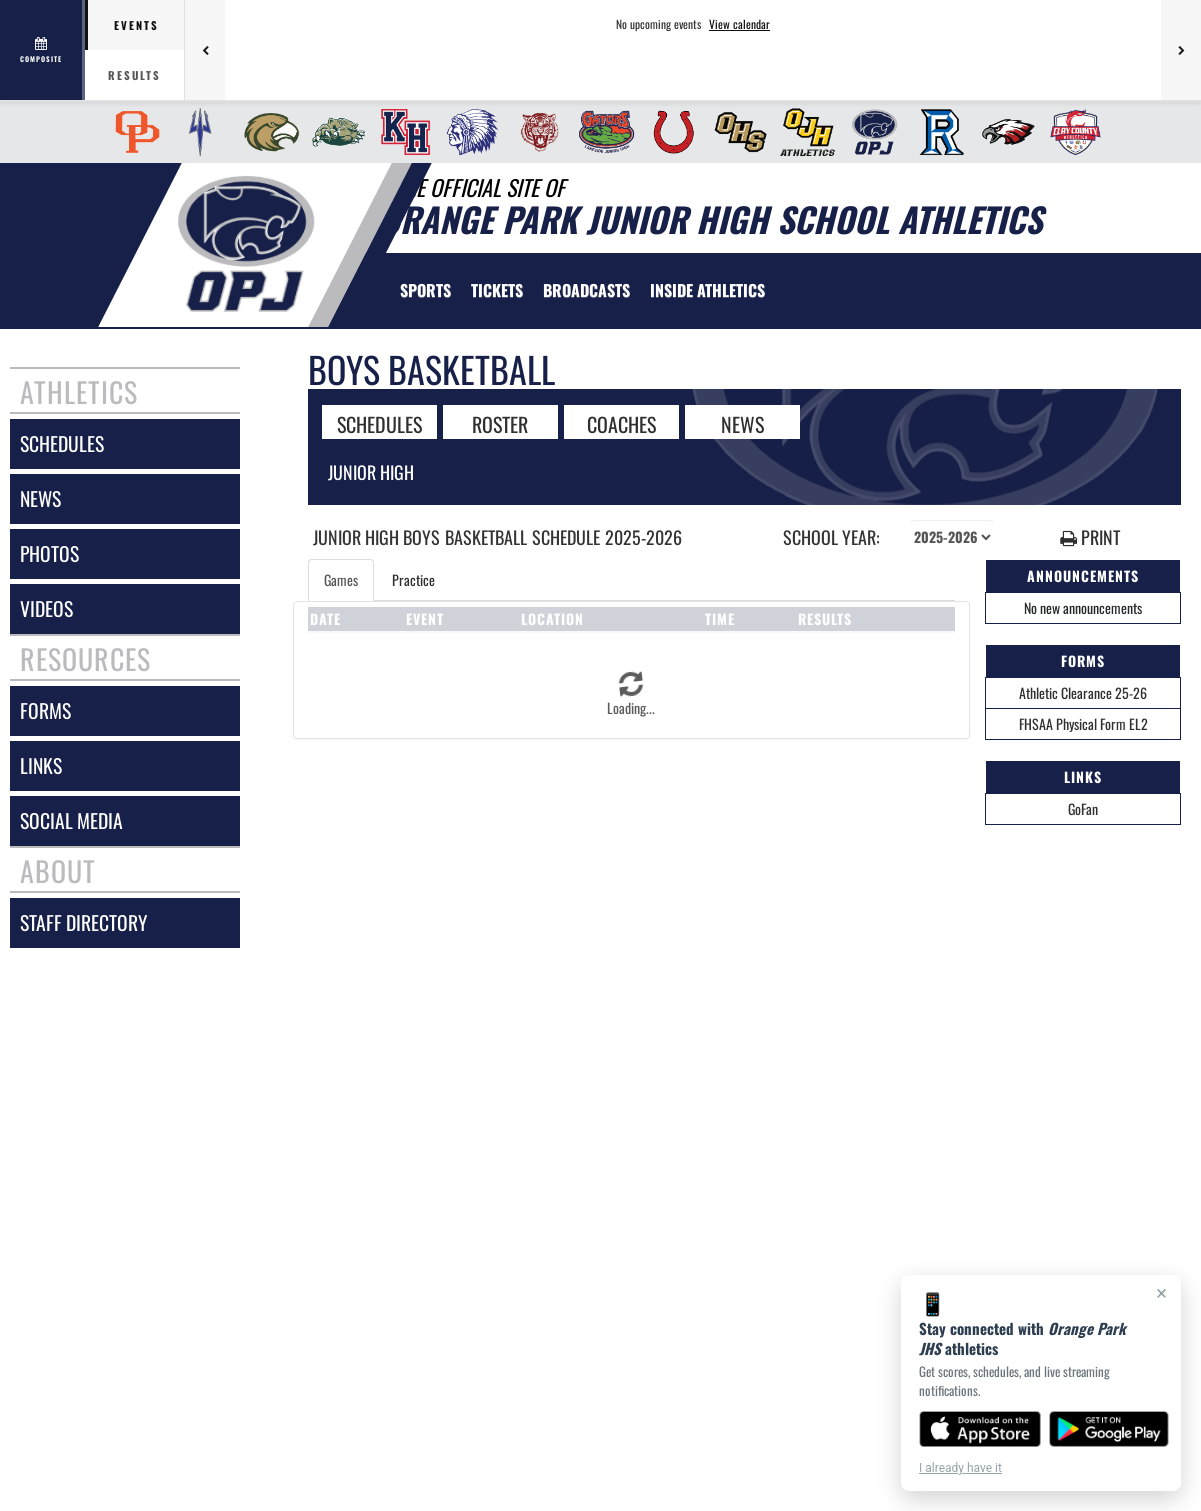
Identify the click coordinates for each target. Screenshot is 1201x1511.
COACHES (621, 423)
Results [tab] (134, 75)
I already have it (960, 1468)
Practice (413, 579)
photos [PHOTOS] (49, 553)
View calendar (739, 24)
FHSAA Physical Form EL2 (1083, 723)
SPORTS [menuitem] (425, 290)
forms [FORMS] (45, 710)
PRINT (1090, 537)
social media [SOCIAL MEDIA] (71, 820)
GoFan (1083, 808)
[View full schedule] (42, 50)
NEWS (742, 423)
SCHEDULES (379, 423)
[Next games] (1181, 50)
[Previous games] (205, 50)
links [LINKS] (41, 765)
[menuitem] (131, 132)
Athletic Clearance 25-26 (1083, 692)
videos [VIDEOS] (46, 608)
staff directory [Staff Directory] (83, 922)
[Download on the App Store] (980, 1429)
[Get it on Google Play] (1109, 1429)
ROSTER (500, 423)
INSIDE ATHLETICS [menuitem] (707, 290)
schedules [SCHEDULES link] (62, 443)
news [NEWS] (40, 498)
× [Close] (1161, 1293)
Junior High (371, 472)
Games (341, 579)
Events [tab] (136, 25)
